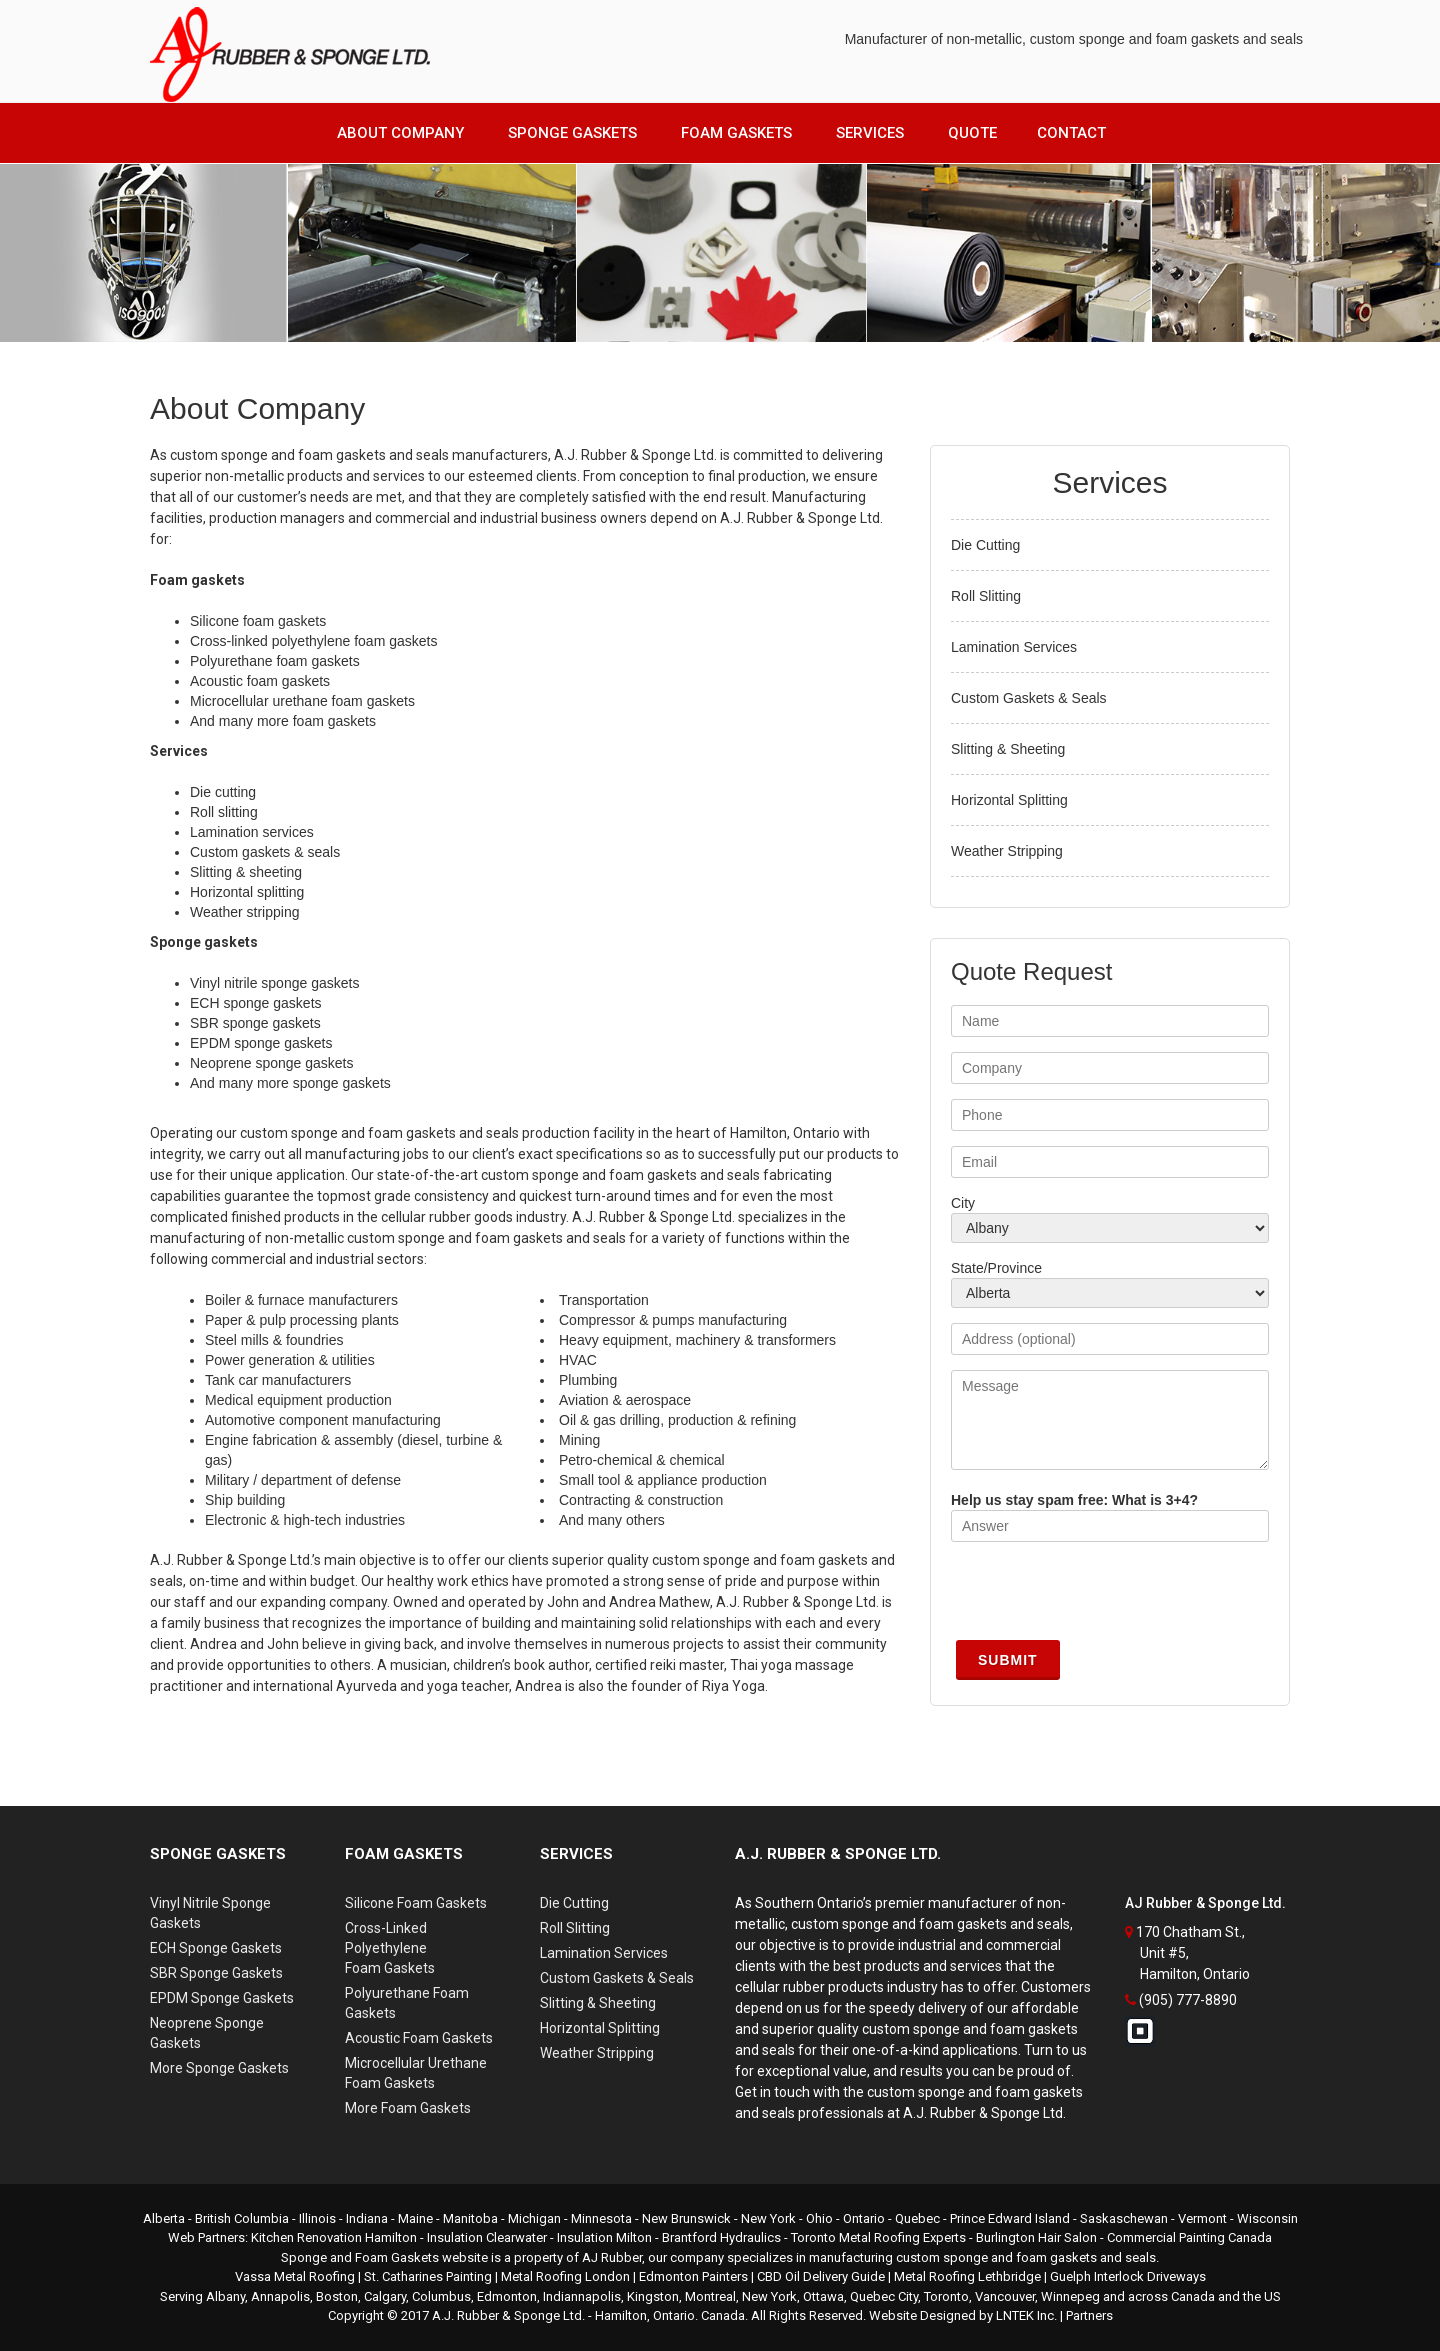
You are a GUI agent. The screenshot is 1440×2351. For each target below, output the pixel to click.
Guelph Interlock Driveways (1128, 2276)
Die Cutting (985, 545)
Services (870, 133)
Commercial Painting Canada (1189, 2237)
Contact (1071, 133)
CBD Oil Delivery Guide (821, 2276)
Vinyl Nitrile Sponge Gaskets (210, 1913)
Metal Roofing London (565, 2276)
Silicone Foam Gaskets (416, 1903)
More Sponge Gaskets (219, 2068)
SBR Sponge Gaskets (216, 1973)
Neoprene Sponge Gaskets (207, 2033)
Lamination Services (1014, 647)
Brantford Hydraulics (721, 2237)
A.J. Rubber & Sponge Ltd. (508, 2315)
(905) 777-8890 (1188, 2000)
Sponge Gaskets (572, 133)
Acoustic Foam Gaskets (419, 2038)
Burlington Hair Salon (1036, 2237)
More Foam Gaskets (408, 2108)
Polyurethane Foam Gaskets (407, 2003)
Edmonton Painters (693, 2276)
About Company (400, 133)
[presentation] (1103, 1596)
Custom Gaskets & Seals (1029, 698)
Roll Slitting (986, 596)
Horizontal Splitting (1009, 800)
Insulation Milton (604, 2237)
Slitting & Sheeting (1008, 749)
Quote (972, 133)
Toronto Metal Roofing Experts (878, 2237)
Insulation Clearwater (487, 2237)
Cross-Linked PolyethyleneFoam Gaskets (390, 1948)
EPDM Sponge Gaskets (222, 1998)
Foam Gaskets (736, 133)
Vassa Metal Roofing (295, 2276)
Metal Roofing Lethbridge (967, 2276)
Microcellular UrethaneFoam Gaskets (416, 2073)
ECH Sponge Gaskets (216, 1948)
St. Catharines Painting (428, 2276)
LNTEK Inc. (1026, 2315)
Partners (1089, 2315)
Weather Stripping (1007, 851)
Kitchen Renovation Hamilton (334, 2237)
